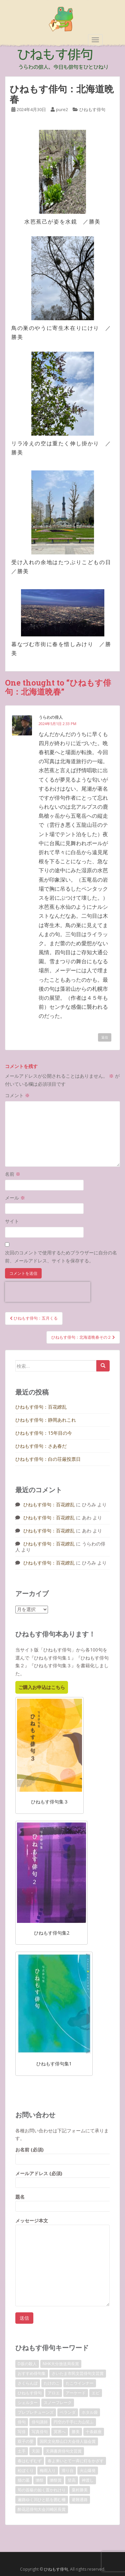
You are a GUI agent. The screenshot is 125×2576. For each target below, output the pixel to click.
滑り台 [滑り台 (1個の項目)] (68, 2470)
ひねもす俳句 (92, 109)
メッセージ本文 (62, 2224)
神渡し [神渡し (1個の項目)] (88, 2480)
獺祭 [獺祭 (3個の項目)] (40, 2480)
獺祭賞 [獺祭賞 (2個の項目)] (56, 2480)
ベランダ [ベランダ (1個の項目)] (68, 2412)
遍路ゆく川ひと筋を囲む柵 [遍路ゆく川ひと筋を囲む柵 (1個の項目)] (42, 2499)
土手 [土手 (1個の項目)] (22, 2451)
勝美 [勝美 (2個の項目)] (76, 2431)
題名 (62, 2201)
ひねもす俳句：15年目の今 (43, 1433)
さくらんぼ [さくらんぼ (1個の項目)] (28, 2383)
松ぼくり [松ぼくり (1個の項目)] (26, 2470)
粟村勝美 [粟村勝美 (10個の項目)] (80, 2490)
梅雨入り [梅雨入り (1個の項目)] (48, 2470)
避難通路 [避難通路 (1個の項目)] (80, 2499)
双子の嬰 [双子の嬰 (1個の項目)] (26, 2441)
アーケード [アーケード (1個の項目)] (76, 2393)
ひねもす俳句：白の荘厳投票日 (48, 1459)
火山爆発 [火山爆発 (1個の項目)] (88, 2470)
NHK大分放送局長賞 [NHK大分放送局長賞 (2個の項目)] (61, 2364)
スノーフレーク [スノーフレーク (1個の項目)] (58, 2402)
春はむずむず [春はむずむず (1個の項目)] (30, 2461)
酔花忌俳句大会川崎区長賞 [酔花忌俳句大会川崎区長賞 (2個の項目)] (42, 2509)
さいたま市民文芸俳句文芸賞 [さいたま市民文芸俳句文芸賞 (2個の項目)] (78, 2373)
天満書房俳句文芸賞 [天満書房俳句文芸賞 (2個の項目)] (64, 2451)
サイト (12, 1221)
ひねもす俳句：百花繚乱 (41, 1407)
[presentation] (47, 1292)
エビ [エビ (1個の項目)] (96, 2393)
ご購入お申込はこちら (41, 1687)
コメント (17, 1095)
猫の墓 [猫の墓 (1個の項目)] (24, 2480)
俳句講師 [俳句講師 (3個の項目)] (40, 2422)
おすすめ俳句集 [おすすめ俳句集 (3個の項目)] (32, 2373)
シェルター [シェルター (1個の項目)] (28, 2402)
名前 (12, 1174)
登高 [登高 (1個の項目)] (72, 2480)
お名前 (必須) (62, 2154)
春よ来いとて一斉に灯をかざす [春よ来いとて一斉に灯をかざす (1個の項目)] (76, 2461)
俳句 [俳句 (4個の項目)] (22, 2422)
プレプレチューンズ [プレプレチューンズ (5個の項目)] (36, 2412)
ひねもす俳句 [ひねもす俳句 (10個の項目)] (30, 2393)
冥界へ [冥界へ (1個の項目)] (60, 2431)
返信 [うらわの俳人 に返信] (104, 1037)
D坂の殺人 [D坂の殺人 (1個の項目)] (27, 2364)
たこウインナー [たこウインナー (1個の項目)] (80, 2383)
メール (15, 1197)
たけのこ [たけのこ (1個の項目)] (52, 2383)
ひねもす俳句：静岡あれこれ (45, 1420)
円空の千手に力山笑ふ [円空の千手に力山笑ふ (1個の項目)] (74, 2422)
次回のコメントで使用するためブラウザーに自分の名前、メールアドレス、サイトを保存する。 (61, 1256)
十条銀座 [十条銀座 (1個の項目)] (94, 2431)
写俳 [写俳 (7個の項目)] (22, 2431)
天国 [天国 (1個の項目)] (36, 2451)
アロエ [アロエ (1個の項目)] (54, 2393)
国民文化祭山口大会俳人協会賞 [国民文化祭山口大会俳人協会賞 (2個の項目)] (68, 2441)
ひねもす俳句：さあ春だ (41, 1446)
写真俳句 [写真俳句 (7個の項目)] (40, 2431)
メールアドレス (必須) (62, 2178)
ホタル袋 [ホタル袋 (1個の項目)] (90, 2412)
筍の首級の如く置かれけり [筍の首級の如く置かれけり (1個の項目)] (42, 2490)
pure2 (62, 109)
